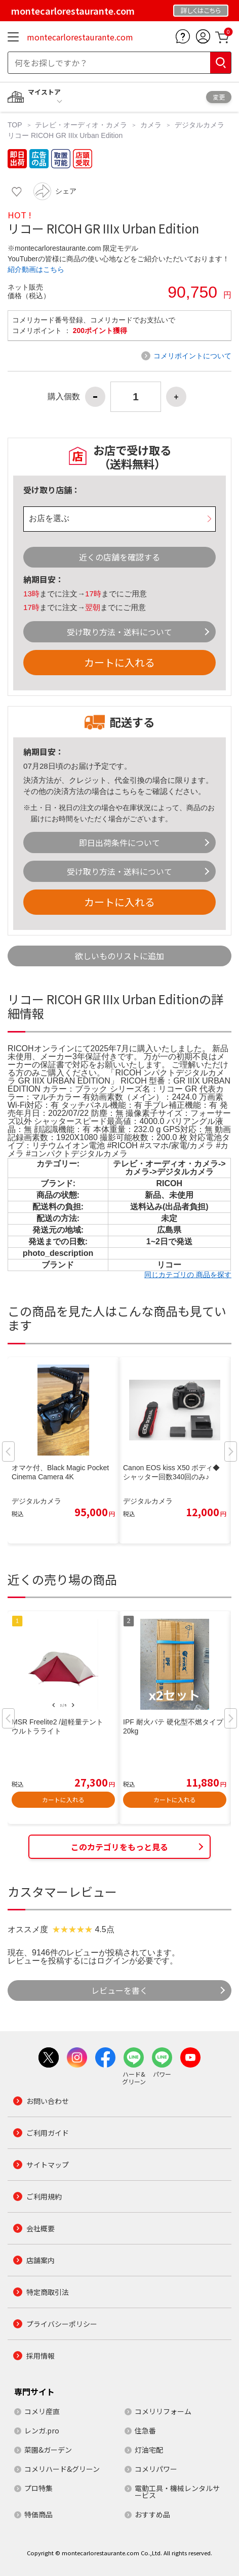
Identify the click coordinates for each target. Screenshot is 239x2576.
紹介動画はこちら (36, 269)
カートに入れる (119, 662)
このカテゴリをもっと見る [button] (119, 1847)
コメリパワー (156, 2468)
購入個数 (64, 397)
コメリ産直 (42, 2411)
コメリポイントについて (192, 356)
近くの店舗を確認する (119, 557)
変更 (219, 96)
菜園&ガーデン (48, 2449)
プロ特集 (38, 2488)
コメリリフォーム (163, 2411)
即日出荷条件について (119, 842)
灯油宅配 (149, 2449)
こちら (125, 791)
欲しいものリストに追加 (119, 956)
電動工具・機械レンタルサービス (177, 2492)
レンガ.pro (41, 2430)
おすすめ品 (152, 2514)
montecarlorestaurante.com (80, 37)
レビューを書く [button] (119, 1990)
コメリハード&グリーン (62, 2468)
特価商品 (38, 2514)
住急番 (145, 2430)
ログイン (113, 1960)
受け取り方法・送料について (119, 632)
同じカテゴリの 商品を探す (187, 1275)
